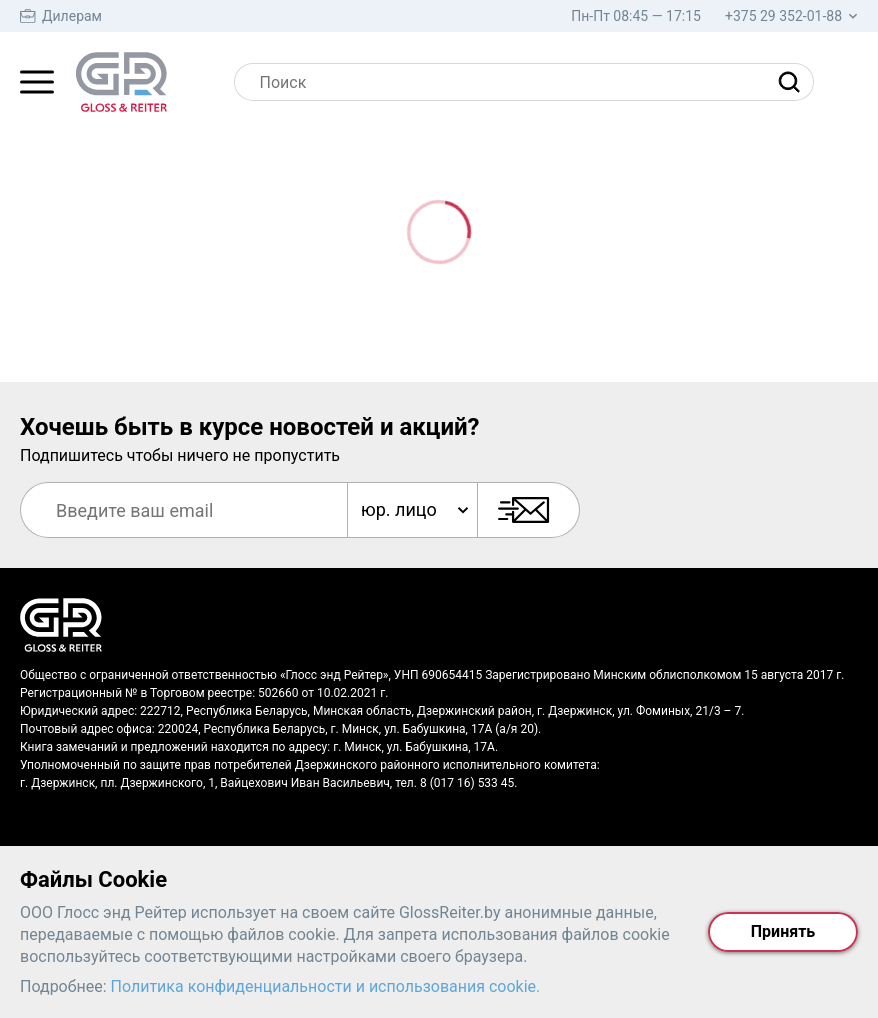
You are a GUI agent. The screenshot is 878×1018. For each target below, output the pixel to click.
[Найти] (794, 82)
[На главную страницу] (121, 82)
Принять (783, 931)
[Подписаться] (528, 510)
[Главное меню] (37, 82)
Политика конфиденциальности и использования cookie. (326, 986)
